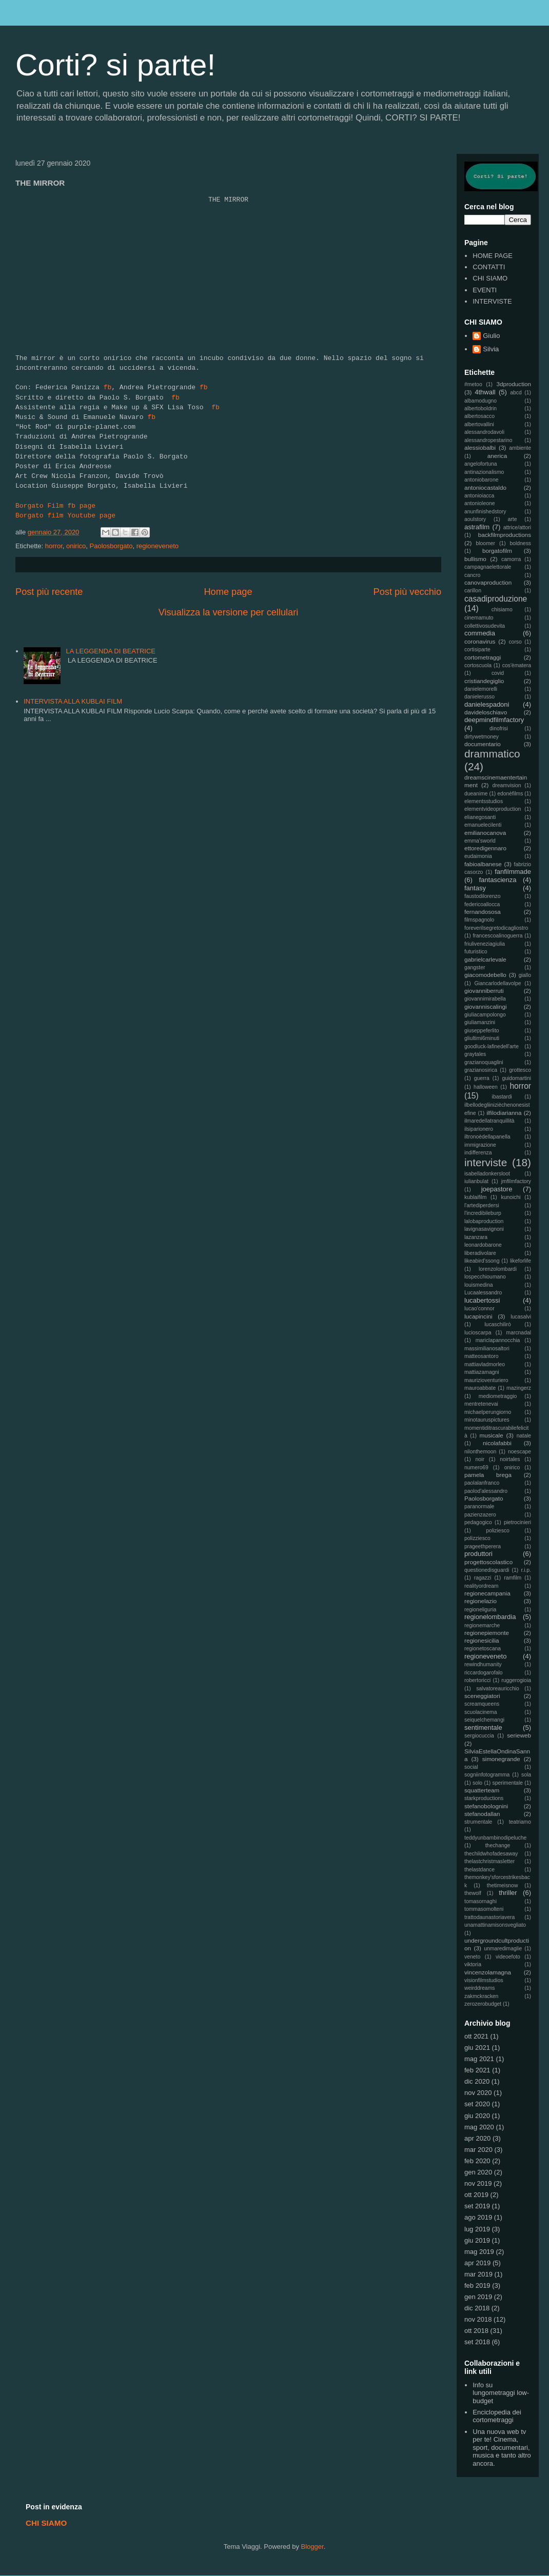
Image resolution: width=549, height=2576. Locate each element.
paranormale (479, 1506)
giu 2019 (477, 2240)
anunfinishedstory (485, 511)
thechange (498, 1845)
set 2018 (477, 2342)
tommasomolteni (483, 1909)
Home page (228, 592)
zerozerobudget (482, 2004)
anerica (497, 455)
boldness (520, 543)
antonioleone (479, 503)
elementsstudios (483, 801)
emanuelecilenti (482, 825)
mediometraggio (498, 1396)
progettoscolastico (488, 1562)
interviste (485, 1162)
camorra (511, 559)
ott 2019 (476, 2195)
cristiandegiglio (484, 680)
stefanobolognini (486, 1806)
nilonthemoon (480, 1451)
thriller (508, 1892)
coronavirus (479, 641)
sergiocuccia (479, 1736)
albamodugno (480, 401)
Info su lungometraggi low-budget (501, 2393)
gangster (474, 967)
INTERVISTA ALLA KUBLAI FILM (73, 701)
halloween (486, 1087)
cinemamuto (479, 618)
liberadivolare (480, 1253)
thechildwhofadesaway (491, 1853)
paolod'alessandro (485, 1491)
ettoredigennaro (485, 848)
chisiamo (502, 609)
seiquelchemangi (484, 1720)
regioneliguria (480, 1609)
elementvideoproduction (492, 809)
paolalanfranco (481, 1483)
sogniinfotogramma (486, 1775)
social (471, 1767)
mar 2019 (478, 2274)
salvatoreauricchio (497, 1688)
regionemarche (482, 1625)
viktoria (472, 1964)
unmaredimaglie (503, 1948)
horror (54, 546)
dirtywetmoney (481, 737)
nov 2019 (478, 2183)
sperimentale (508, 1783)
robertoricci (477, 1680)
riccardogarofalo (483, 1672)
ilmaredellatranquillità (489, 1121)
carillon (472, 590)
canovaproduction (488, 582)
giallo (525, 975)
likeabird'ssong (481, 1261)
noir (480, 1459)
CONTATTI (489, 267)
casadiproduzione (495, 598)
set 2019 (477, 2206)
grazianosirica (480, 1070)
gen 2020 (478, 2172)
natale (524, 1436)
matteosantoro (481, 1356)
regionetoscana (482, 1648)
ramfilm (512, 1578)
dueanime (476, 793)
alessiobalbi (480, 447)
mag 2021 (479, 2059)
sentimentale (483, 1727)
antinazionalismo (484, 472)
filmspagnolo (479, 920)
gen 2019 (478, 2297)
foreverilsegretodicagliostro (496, 928)
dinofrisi (498, 728)
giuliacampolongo (485, 1014)
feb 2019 (477, 2285)
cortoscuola (478, 665)
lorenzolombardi (498, 1269)
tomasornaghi (480, 1901)
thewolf (472, 1893)
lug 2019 (477, 2229)
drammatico (492, 754)
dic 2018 (476, 2308)
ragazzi (483, 1578)
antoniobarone (481, 480)
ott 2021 (476, 2036)
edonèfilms (510, 793)
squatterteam (481, 1790)
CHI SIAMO (490, 278)
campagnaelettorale (487, 567)
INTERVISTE (492, 301)
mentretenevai (481, 1404)
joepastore (497, 1189)
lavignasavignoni (484, 1229)
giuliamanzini (479, 1022)
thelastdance (479, 1869)
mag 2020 (479, 2127)
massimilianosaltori (486, 1348)
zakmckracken (481, 1996)
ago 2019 (478, 2217)
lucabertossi (482, 1300)
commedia (479, 633)
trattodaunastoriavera (489, 1917)
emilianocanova (485, 832)
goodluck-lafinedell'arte (491, 1046)
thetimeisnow (502, 1885)
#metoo (473, 384)
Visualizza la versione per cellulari (229, 612)
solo (477, 1783)
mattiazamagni (481, 1372)
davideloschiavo (485, 712)
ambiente (520, 448)
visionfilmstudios (483, 1980)
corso (514, 642)
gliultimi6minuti (481, 1038)
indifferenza (478, 1152)
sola (526, 1775)
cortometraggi (482, 657)
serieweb (519, 1735)
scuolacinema (480, 1712)
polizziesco (477, 1538)
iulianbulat (476, 1181)
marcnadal (518, 1332)
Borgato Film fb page (55, 506)
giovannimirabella (485, 999)
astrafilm (476, 527)
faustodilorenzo (482, 896)
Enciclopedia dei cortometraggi (497, 2416)
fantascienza (498, 880)
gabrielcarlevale (485, 959)
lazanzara (475, 1237)
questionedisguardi (486, 1570)
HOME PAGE (493, 255)
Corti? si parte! (115, 65)
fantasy (475, 888)
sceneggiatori (482, 1695)
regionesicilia (481, 1640)
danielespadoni (486, 704)
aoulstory (475, 519)
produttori (478, 1553)
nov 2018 (478, 2319)
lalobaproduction (483, 1221)
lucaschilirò (497, 1324)
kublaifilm (475, 1197)
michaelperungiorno (487, 1412)
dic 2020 (476, 2081)
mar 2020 (478, 2149)
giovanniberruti (484, 990)
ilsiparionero (478, 1129)
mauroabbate (480, 1388)
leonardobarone (483, 1245)
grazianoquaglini (483, 1062)
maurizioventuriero (486, 1380)
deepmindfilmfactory (494, 720)
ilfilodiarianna (503, 1112)
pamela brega (488, 1474)
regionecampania (487, 1593)
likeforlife (520, 1261)
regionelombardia (490, 1617)
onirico (76, 546)
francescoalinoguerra (497, 935)
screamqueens (481, 1704)
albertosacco (479, 416)
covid (498, 673)
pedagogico (478, 1522)
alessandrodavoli (484, 432)
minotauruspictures (486, 1420)
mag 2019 (479, 2251)
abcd (516, 392)
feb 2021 (477, 2070)
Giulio (491, 336)
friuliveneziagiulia (484, 944)
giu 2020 (477, 2116)
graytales (475, 1054)
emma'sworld (480, 841)
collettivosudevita (484, 626)
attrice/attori (517, 527)
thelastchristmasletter (489, 1861)
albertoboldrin (480, 408)
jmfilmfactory (516, 1181)
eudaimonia (478, 856)
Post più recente (49, 592)
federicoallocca (482, 904)
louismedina (478, 1285)
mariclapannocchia (498, 1340)
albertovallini (479, 424)
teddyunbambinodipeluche (495, 1838)
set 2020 (477, 2104)
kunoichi (510, 1197)
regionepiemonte (486, 1632)
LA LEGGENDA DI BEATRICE (110, 651)
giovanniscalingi (485, 1006)
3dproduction (513, 384)
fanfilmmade (513, 871)
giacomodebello (485, 974)
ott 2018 (476, 2330)
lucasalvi (521, 1317)
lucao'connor (479, 1308)
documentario (482, 744)
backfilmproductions (504, 534)
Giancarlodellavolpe (497, 983)
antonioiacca (479, 495)
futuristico (475, 951)
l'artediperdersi (481, 1205)
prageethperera (482, 1546)
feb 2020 (477, 2161)
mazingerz (518, 1388)
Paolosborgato (111, 546)
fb (108, 387)
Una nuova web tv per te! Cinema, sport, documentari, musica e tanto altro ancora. (502, 2447)
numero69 (476, 1467)
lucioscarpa (478, 1332)
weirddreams (479, 1988)
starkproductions (483, 1798)
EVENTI (485, 290)
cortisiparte (477, 649)
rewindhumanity (483, 1664)
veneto (472, 1957)
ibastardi (502, 1097)
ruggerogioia (516, 1680)
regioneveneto (157, 546)
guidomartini (516, 1078)
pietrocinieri (517, 1522)
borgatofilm (497, 550)
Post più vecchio (407, 592)
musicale (491, 1435)
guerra (481, 1078)
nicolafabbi (497, 1443)
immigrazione (480, 1145)
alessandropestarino (488, 440)
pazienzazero (480, 1514)
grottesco (520, 1070)
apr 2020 (477, 2138)
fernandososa (482, 911)
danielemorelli (480, 689)
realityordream (481, 1586)
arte (512, 519)
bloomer (486, 543)
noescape (519, 1451)
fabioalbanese (483, 864)
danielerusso (479, 697)
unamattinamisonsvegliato (495, 1925)
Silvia (491, 349)
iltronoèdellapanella (487, 1137)
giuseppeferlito (481, 1030)
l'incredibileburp (482, 1213)
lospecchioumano (485, 1277)
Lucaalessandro (483, 1292)
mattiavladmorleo (484, 1364)
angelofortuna (480, 464)
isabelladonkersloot (487, 1173)
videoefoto (508, 1957)
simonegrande (501, 1758)
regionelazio (480, 1600)
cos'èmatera (516, 665)
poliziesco (497, 1530)
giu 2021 (477, 2047)
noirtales (510, 1459)
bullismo (475, 558)
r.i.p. (526, 1570)
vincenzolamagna (487, 1972)
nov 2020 (478, 2092)
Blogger (312, 2546)
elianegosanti (480, 817)
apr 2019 (477, 2263)
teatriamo (520, 1822)
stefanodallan (482, 1813)
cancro (472, 575)
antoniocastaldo (485, 487)
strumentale (478, 1822)
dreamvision (507, 785)
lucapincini (478, 1316)
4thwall (485, 392)
